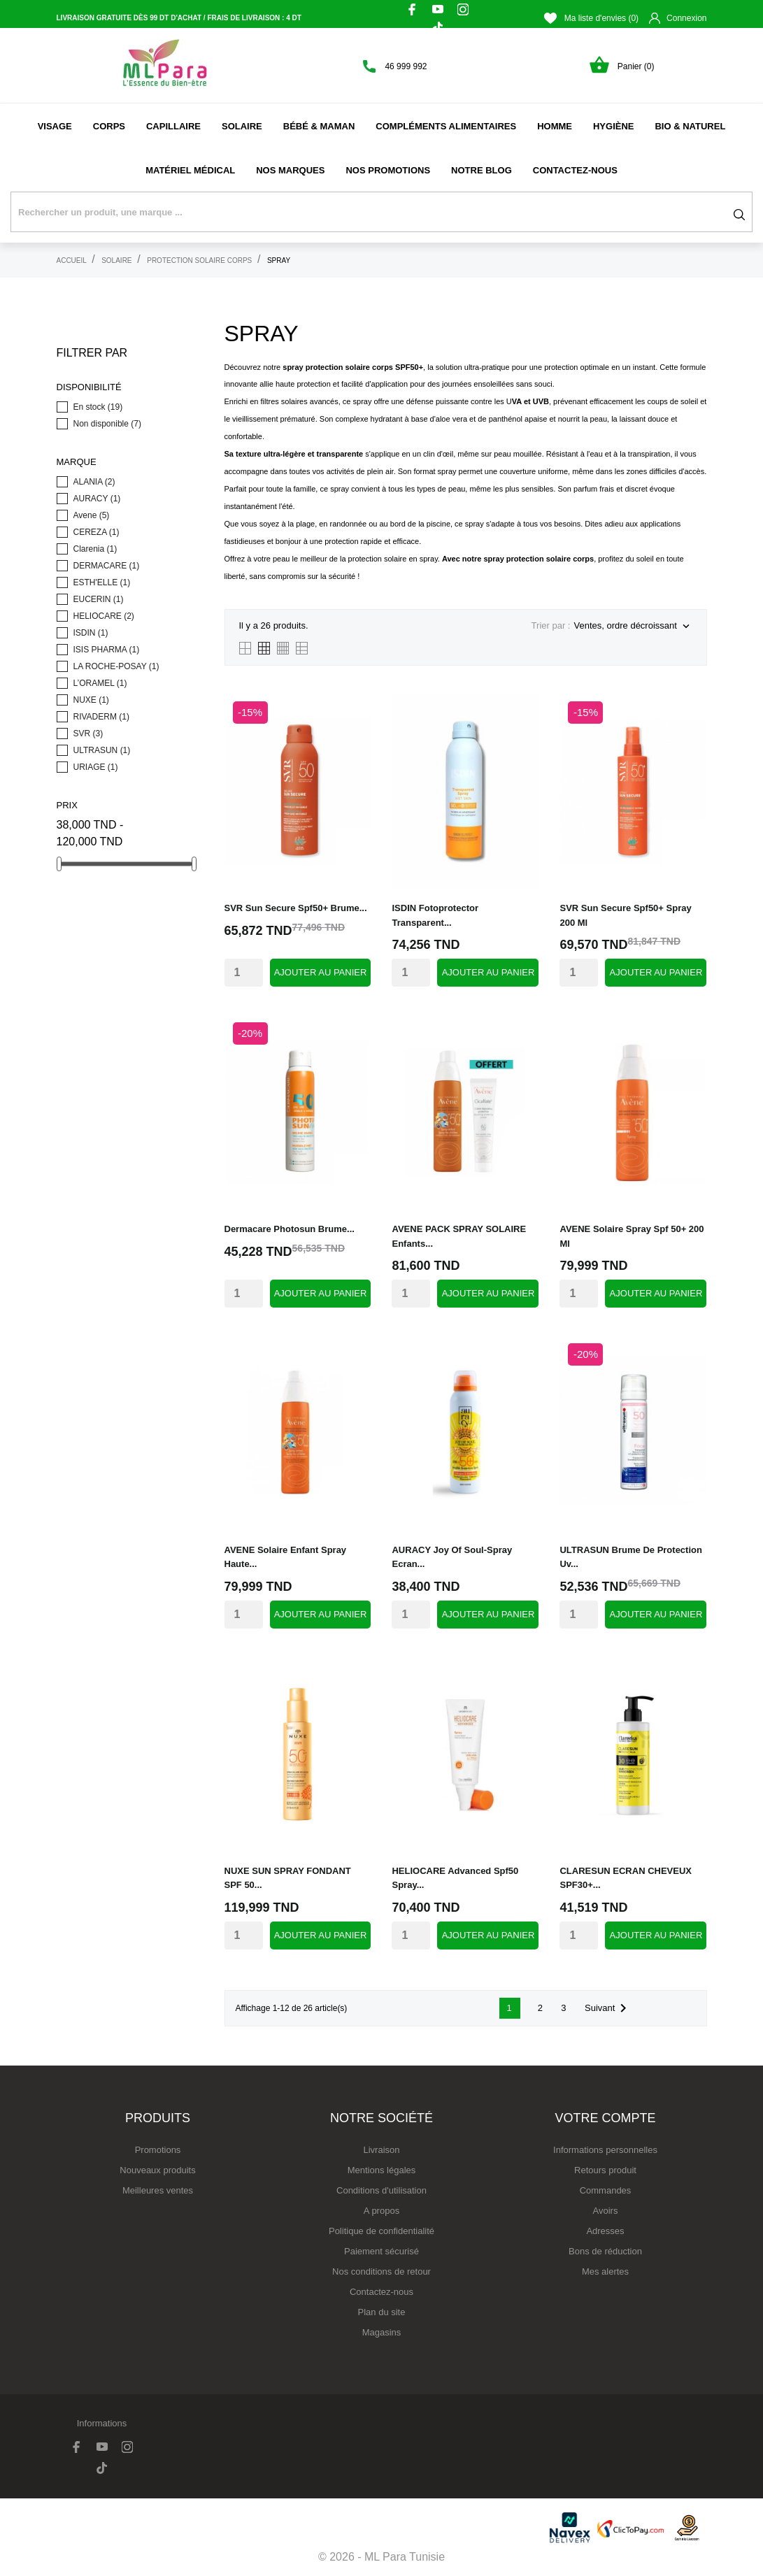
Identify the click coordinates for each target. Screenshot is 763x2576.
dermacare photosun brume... (289, 1229)
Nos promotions (387, 170)
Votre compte (605, 2118)
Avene (91, 515)
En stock (98, 407)
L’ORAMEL (100, 683)
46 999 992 (406, 66)
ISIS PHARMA (106, 649)
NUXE (91, 700)
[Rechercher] (381, 212)
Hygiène (613, 126)
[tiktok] (437, 28)
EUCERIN (98, 599)
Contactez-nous (575, 170)
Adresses (605, 2231)
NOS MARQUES (290, 170)
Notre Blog (481, 170)
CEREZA (96, 532)
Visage (55, 126)
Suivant (608, 2008)
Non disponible (107, 424)
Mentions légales (382, 2170)
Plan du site (382, 2312)
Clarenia (95, 549)
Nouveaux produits (157, 2170)
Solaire (242, 126)
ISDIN (90, 633)
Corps (109, 126)
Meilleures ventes (157, 2190)
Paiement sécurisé (381, 2251)
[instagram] (463, 9)
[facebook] (412, 9)
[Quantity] (243, 973)
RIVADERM (101, 717)
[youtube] (437, 9)
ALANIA (94, 482)
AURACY (97, 498)
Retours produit (605, 2170)
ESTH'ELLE (102, 582)
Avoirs (605, 2210)
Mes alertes (605, 2271)
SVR (88, 733)
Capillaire (173, 126)
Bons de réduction (605, 2251)
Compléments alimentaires (446, 126)
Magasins (381, 2332)
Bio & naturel (690, 126)
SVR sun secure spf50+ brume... (295, 908)
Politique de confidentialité (381, 2231)
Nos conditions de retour (381, 2271)
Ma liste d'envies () (591, 18)
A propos (381, 2210)
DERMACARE (106, 566)
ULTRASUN (102, 750)
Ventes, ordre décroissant (632, 626)
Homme (554, 126)
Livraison (381, 2150)
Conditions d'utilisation (381, 2190)
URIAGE (95, 767)
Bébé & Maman (319, 126)
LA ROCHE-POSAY (116, 666)
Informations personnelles (605, 2150)
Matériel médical (190, 170)
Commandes (606, 2190)
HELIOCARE (103, 616)
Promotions (158, 2150)
